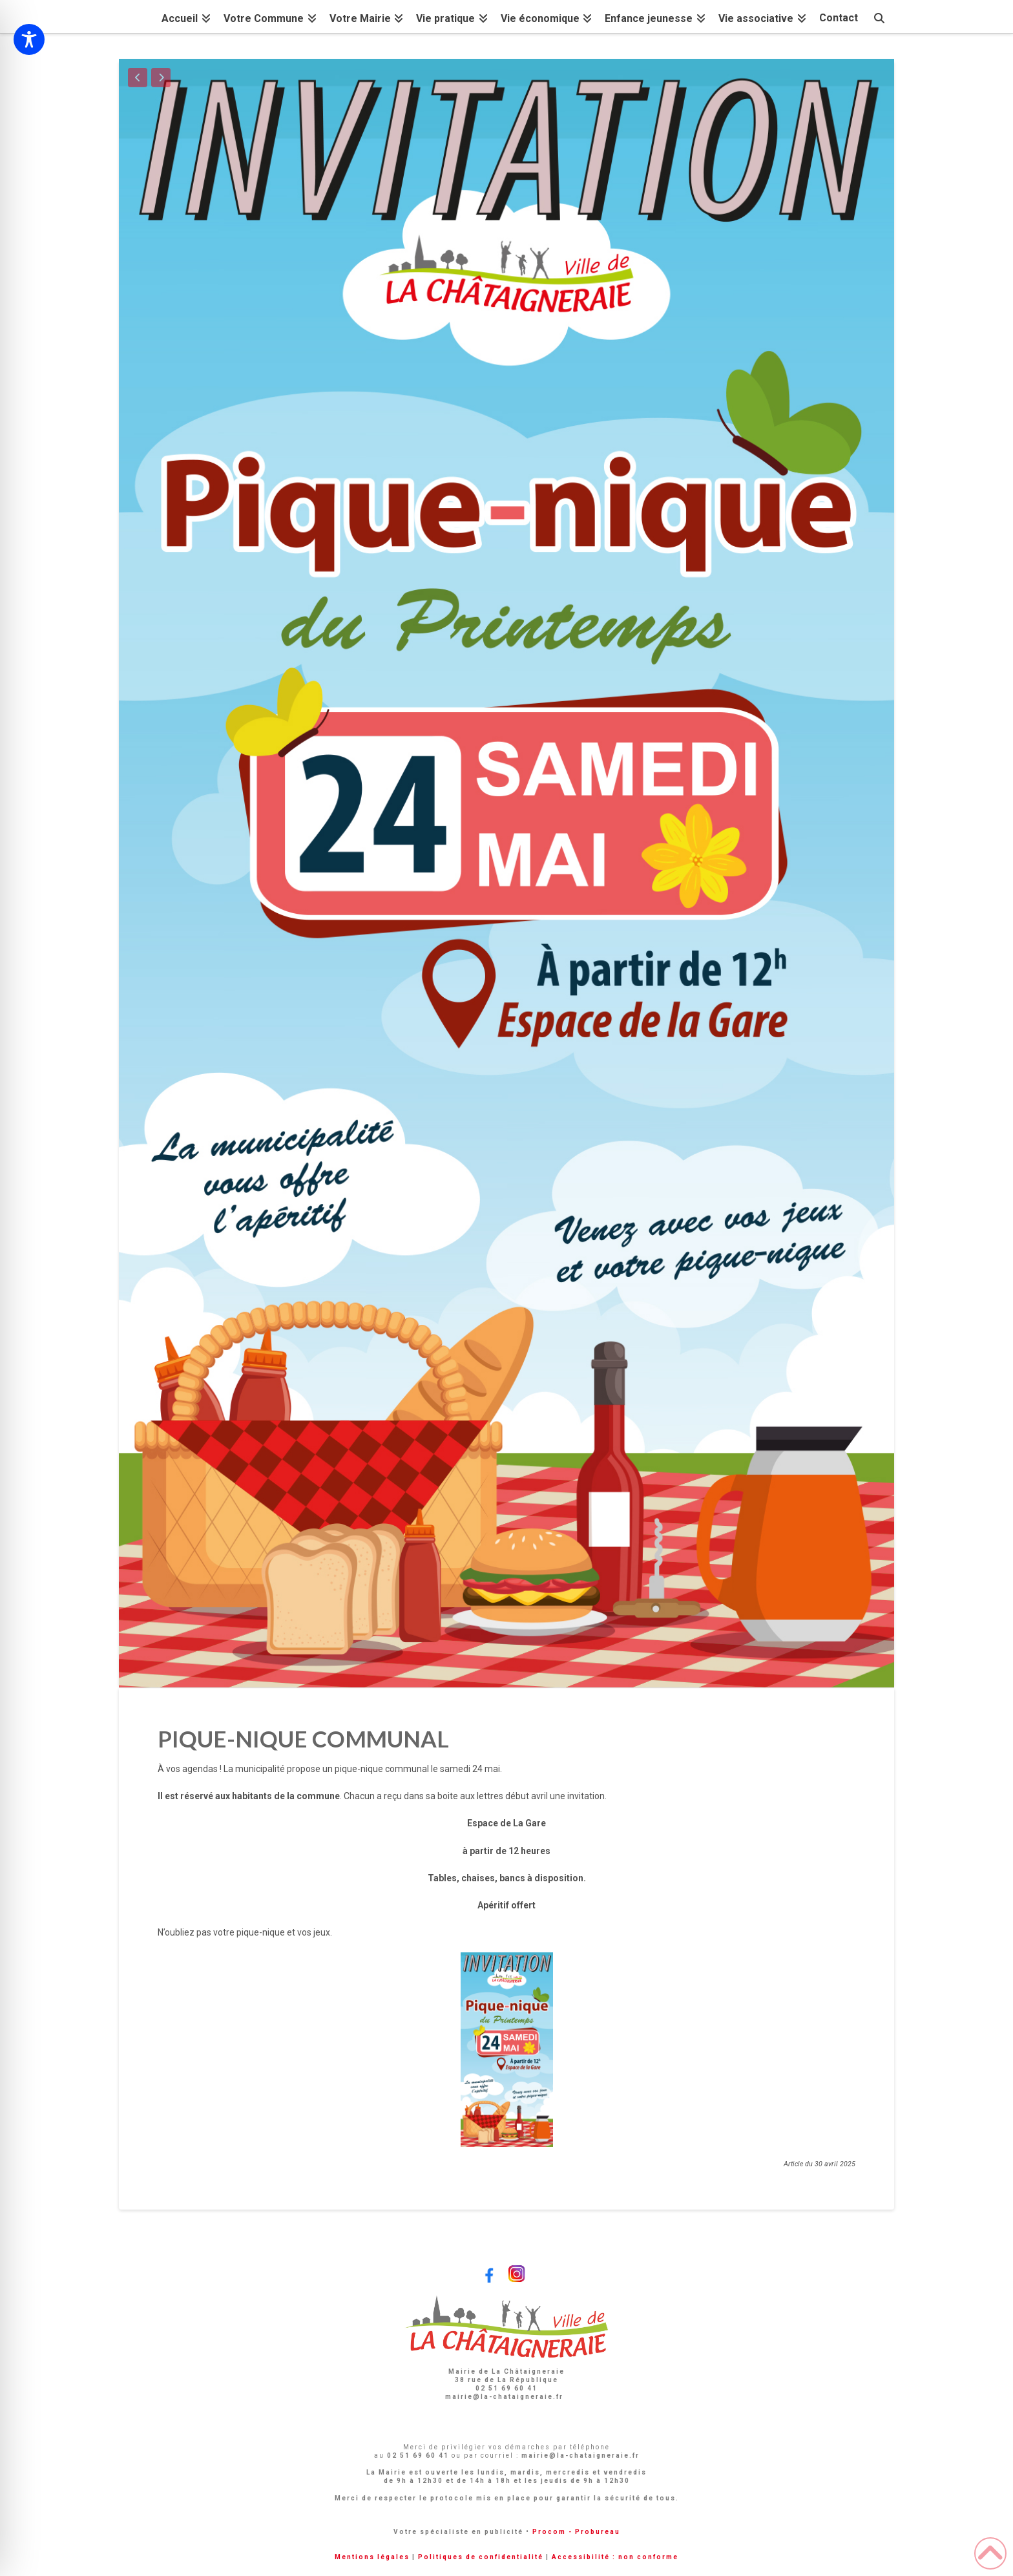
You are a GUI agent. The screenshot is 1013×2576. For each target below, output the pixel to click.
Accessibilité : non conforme (615, 2556)
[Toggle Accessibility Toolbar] (29, 39)
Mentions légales (372, 2556)
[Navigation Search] (879, 16)
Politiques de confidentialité (480, 2556)
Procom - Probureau (576, 2531)
